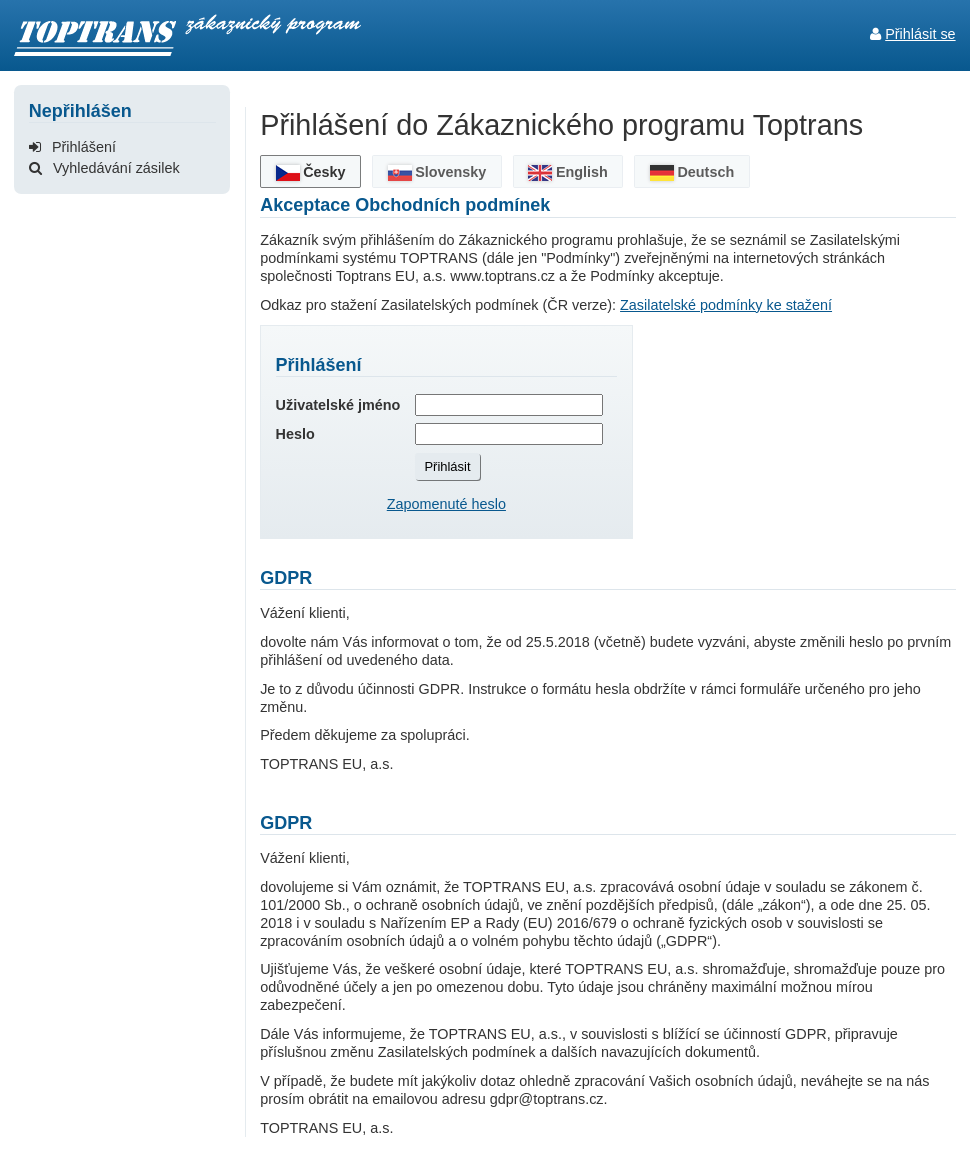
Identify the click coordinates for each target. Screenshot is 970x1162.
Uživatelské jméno (338, 405)
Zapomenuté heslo (446, 504)
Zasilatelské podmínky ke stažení (726, 305)
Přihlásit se (920, 34)
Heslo (295, 434)
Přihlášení (72, 147)
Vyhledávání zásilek (104, 168)
